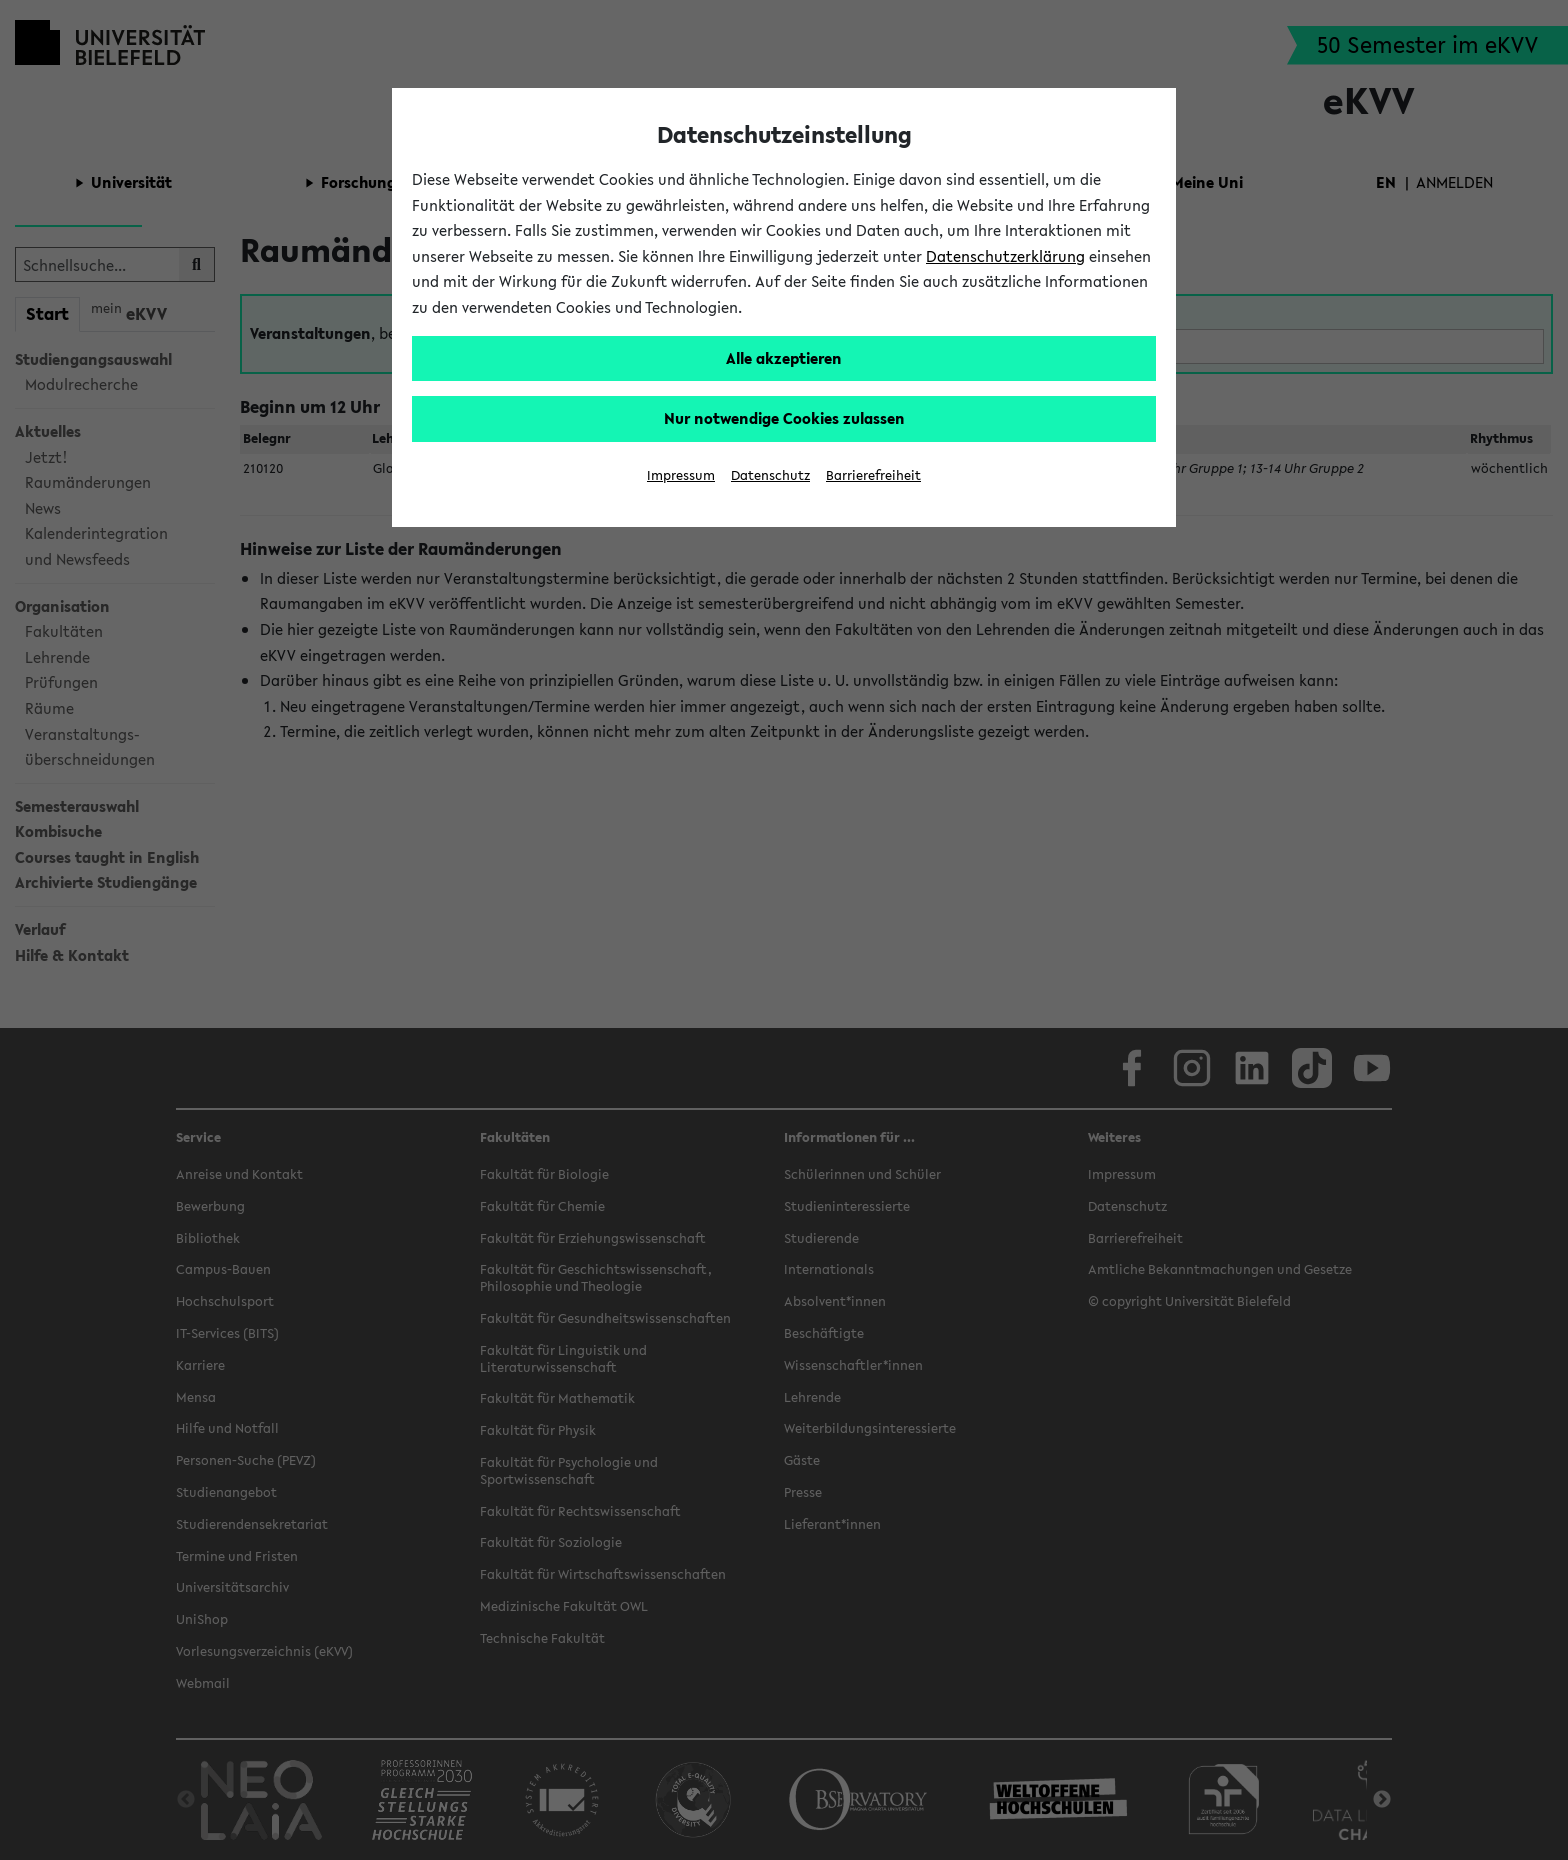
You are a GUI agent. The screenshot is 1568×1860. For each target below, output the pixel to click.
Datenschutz (770, 475)
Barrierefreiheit (873, 475)
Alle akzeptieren (784, 358)
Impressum (681, 475)
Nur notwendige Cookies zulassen (784, 418)
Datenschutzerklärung (1005, 256)
